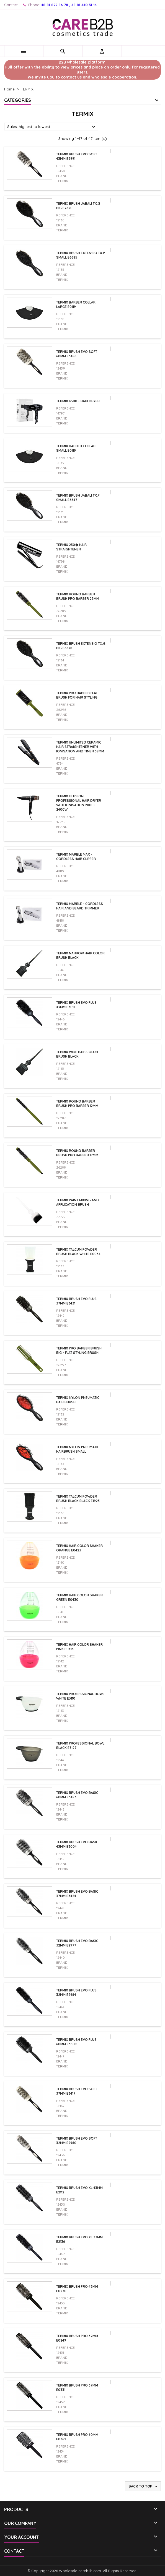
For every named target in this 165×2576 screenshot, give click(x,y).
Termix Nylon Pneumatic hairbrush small (77, 1449)
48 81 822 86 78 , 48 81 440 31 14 (69, 4)
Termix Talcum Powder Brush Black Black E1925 (78, 1498)
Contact (11, 4)
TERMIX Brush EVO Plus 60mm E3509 (76, 2041)
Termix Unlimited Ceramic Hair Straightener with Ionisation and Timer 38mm (80, 746)
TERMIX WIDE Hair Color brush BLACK (77, 1054)
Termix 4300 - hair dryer (78, 401)
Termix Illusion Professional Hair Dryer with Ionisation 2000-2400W (78, 803)
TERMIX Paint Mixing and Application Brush (77, 1202)
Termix (62, 181)
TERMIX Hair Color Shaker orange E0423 (79, 1548)
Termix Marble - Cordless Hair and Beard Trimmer (79, 906)
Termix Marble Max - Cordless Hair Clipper (76, 856)
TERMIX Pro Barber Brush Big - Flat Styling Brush (79, 1350)
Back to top (143, 2486)
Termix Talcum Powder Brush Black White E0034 (78, 1251)
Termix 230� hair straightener (71, 547)
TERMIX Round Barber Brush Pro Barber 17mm (77, 1153)
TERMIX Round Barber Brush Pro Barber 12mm (77, 1103)
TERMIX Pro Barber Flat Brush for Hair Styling (77, 695)
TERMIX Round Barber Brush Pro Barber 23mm (77, 596)
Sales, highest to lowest (52, 126)
